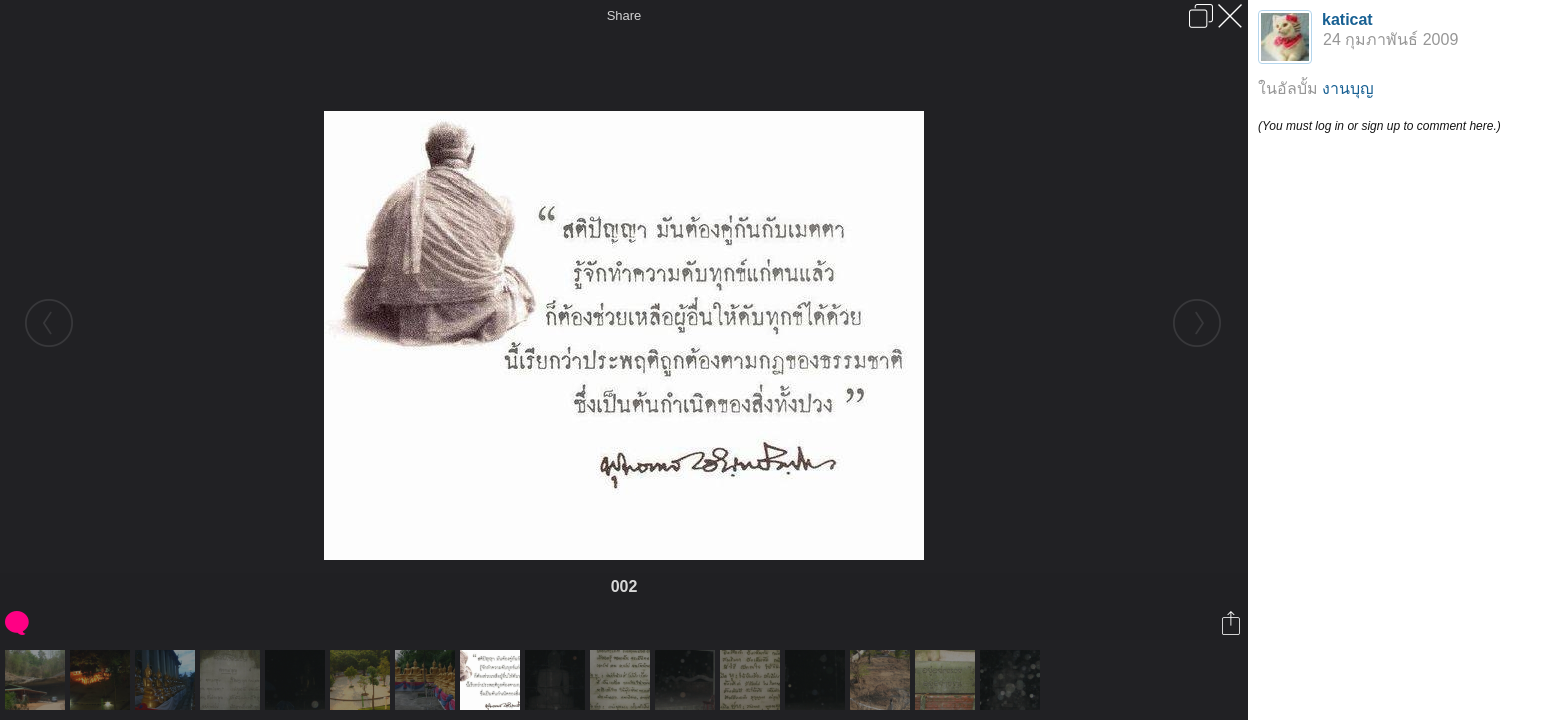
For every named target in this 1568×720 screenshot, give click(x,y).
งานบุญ (1348, 88)
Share (624, 15)
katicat (1347, 19)
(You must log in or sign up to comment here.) (1379, 126)
